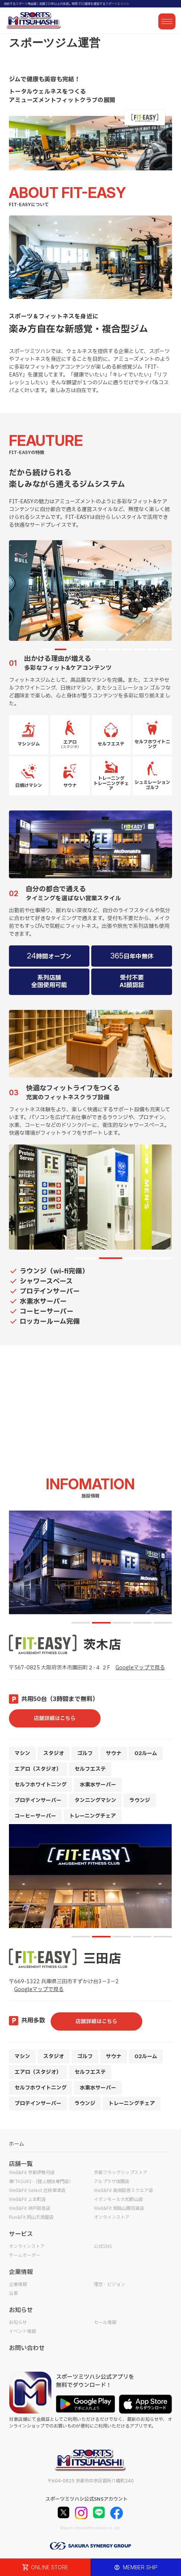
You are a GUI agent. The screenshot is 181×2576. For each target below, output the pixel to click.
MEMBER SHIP (136, 2567)
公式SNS (103, 2246)
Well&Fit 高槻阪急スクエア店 (123, 2190)
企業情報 (18, 2284)
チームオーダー (24, 2255)
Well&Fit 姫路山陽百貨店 (119, 2208)
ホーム (16, 2144)
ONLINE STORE (45, 2567)
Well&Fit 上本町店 (27, 2199)
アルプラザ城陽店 (111, 2181)
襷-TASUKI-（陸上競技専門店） (41, 2181)
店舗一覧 (21, 2164)
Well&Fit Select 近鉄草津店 (37, 2190)
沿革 (13, 2293)
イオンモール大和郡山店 (118, 2199)
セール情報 (105, 2322)
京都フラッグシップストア (120, 2172)
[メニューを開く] (166, 21)
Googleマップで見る (140, 1668)
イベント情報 (22, 2331)
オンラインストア (112, 2217)
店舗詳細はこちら (55, 1718)
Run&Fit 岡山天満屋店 (31, 2217)
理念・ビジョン (109, 2284)
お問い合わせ (27, 2348)
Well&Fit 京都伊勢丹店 (32, 2172)
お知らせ (18, 2322)
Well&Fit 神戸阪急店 (29, 2208)
